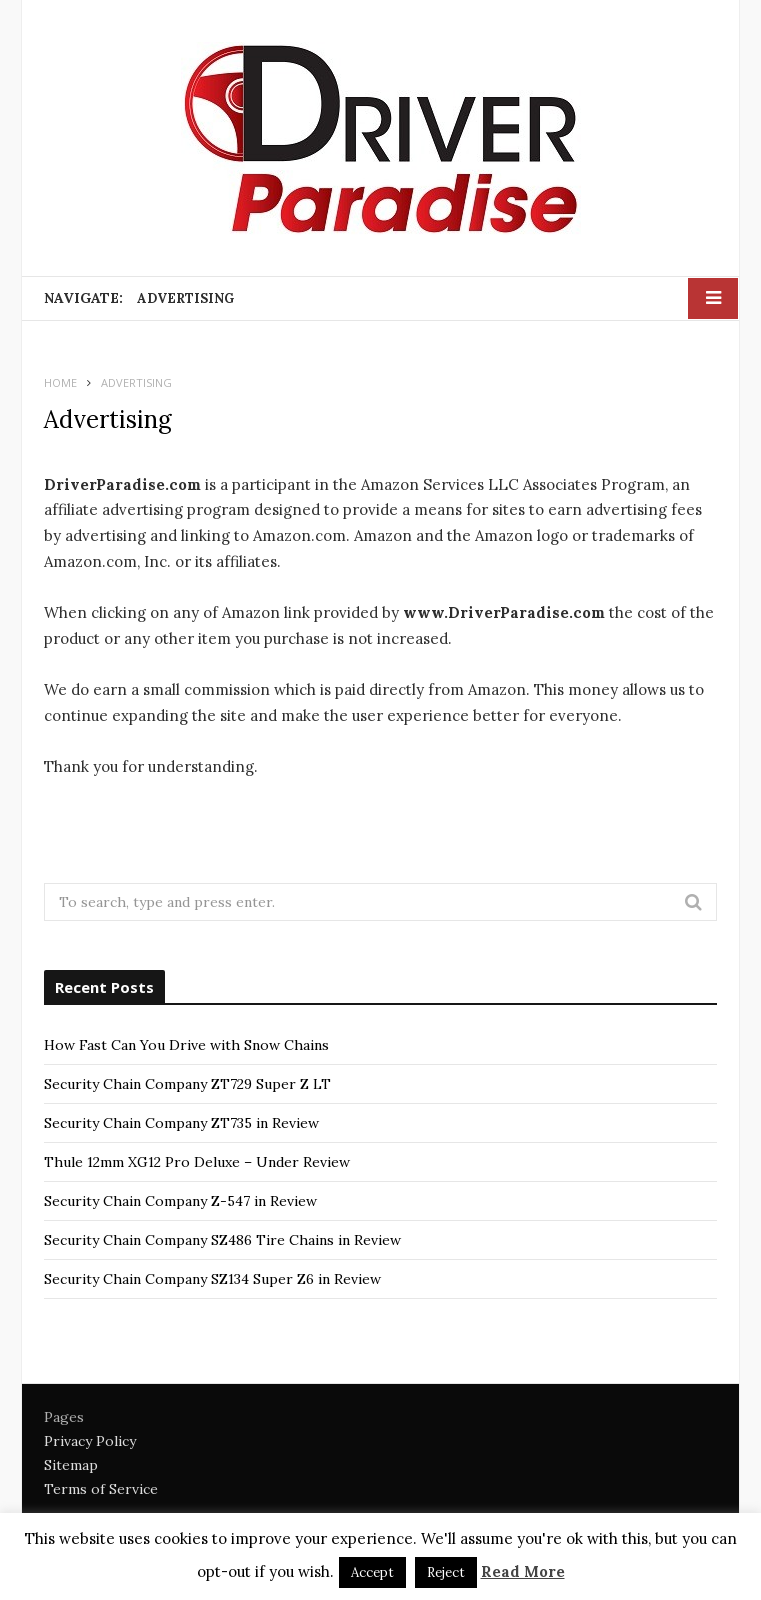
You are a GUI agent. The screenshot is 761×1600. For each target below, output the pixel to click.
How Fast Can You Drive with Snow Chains (186, 1045)
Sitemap (71, 1465)
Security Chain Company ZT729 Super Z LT (187, 1084)
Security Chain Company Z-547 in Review (180, 1201)
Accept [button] (372, 1572)
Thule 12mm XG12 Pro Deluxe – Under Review (197, 1162)
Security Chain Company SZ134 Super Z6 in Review (212, 1279)
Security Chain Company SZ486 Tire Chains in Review (222, 1240)
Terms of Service (101, 1489)
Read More (523, 1571)
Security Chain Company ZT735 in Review (181, 1123)
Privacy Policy (90, 1441)
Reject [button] (446, 1572)
